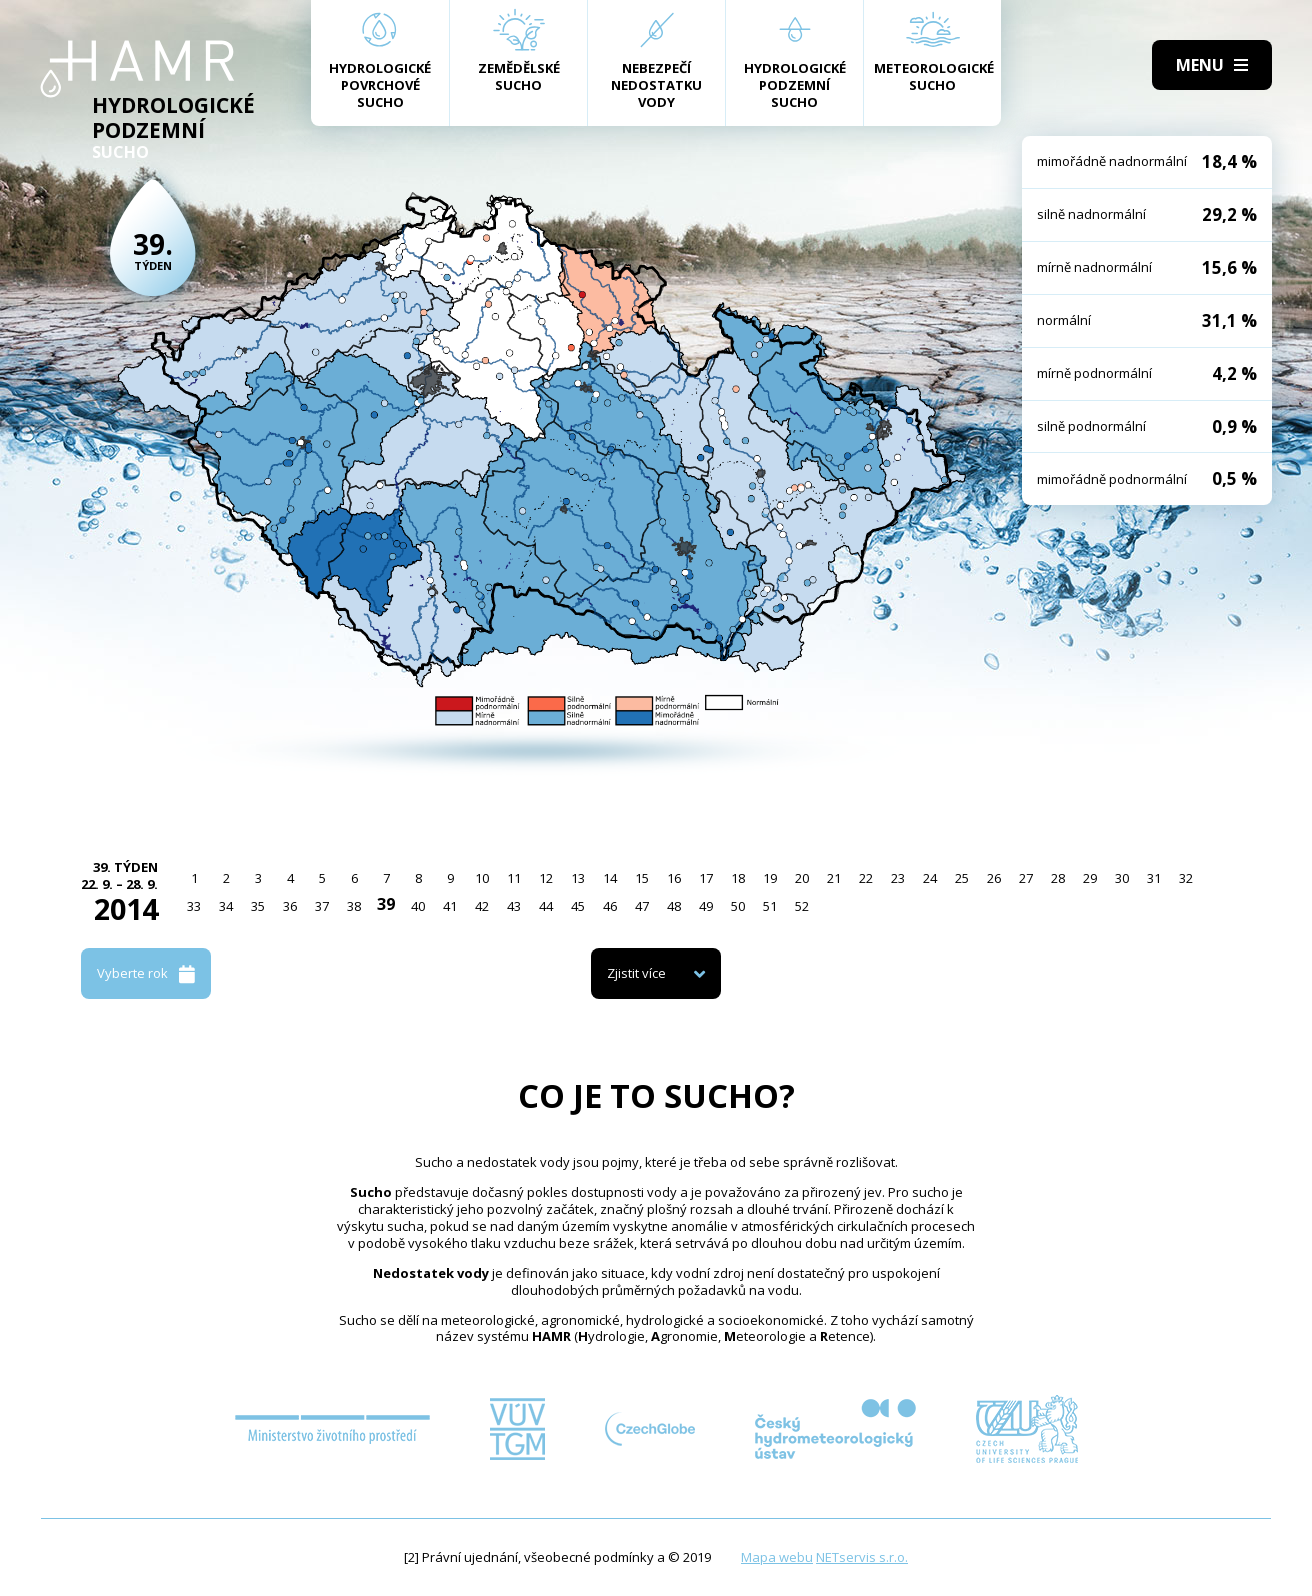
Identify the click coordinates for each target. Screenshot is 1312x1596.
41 (450, 906)
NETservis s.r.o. (862, 1557)
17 (706, 878)
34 (226, 906)
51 (770, 906)
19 (770, 878)
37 (322, 906)
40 (418, 906)
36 (290, 906)
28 (1058, 878)
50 (738, 906)
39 (386, 904)
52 (802, 906)
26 (994, 878)
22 (866, 878)
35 (258, 906)
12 (546, 878)
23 (898, 878)
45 (578, 906)
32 (1186, 878)
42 (482, 906)
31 (1154, 878)
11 (514, 878)
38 (354, 906)
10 (482, 878)
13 (578, 878)
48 (674, 906)
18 (738, 878)
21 (834, 878)
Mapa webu (777, 1557)
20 (802, 878)
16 (674, 878)
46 (610, 906)
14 (610, 878)
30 (1122, 878)
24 (930, 878)
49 (706, 906)
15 (642, 878)
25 (962, 878)
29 (1090, 878)
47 (642, 906)
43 (514, 906)
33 (194, 906)
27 (1026, 878)
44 (546, 906)
